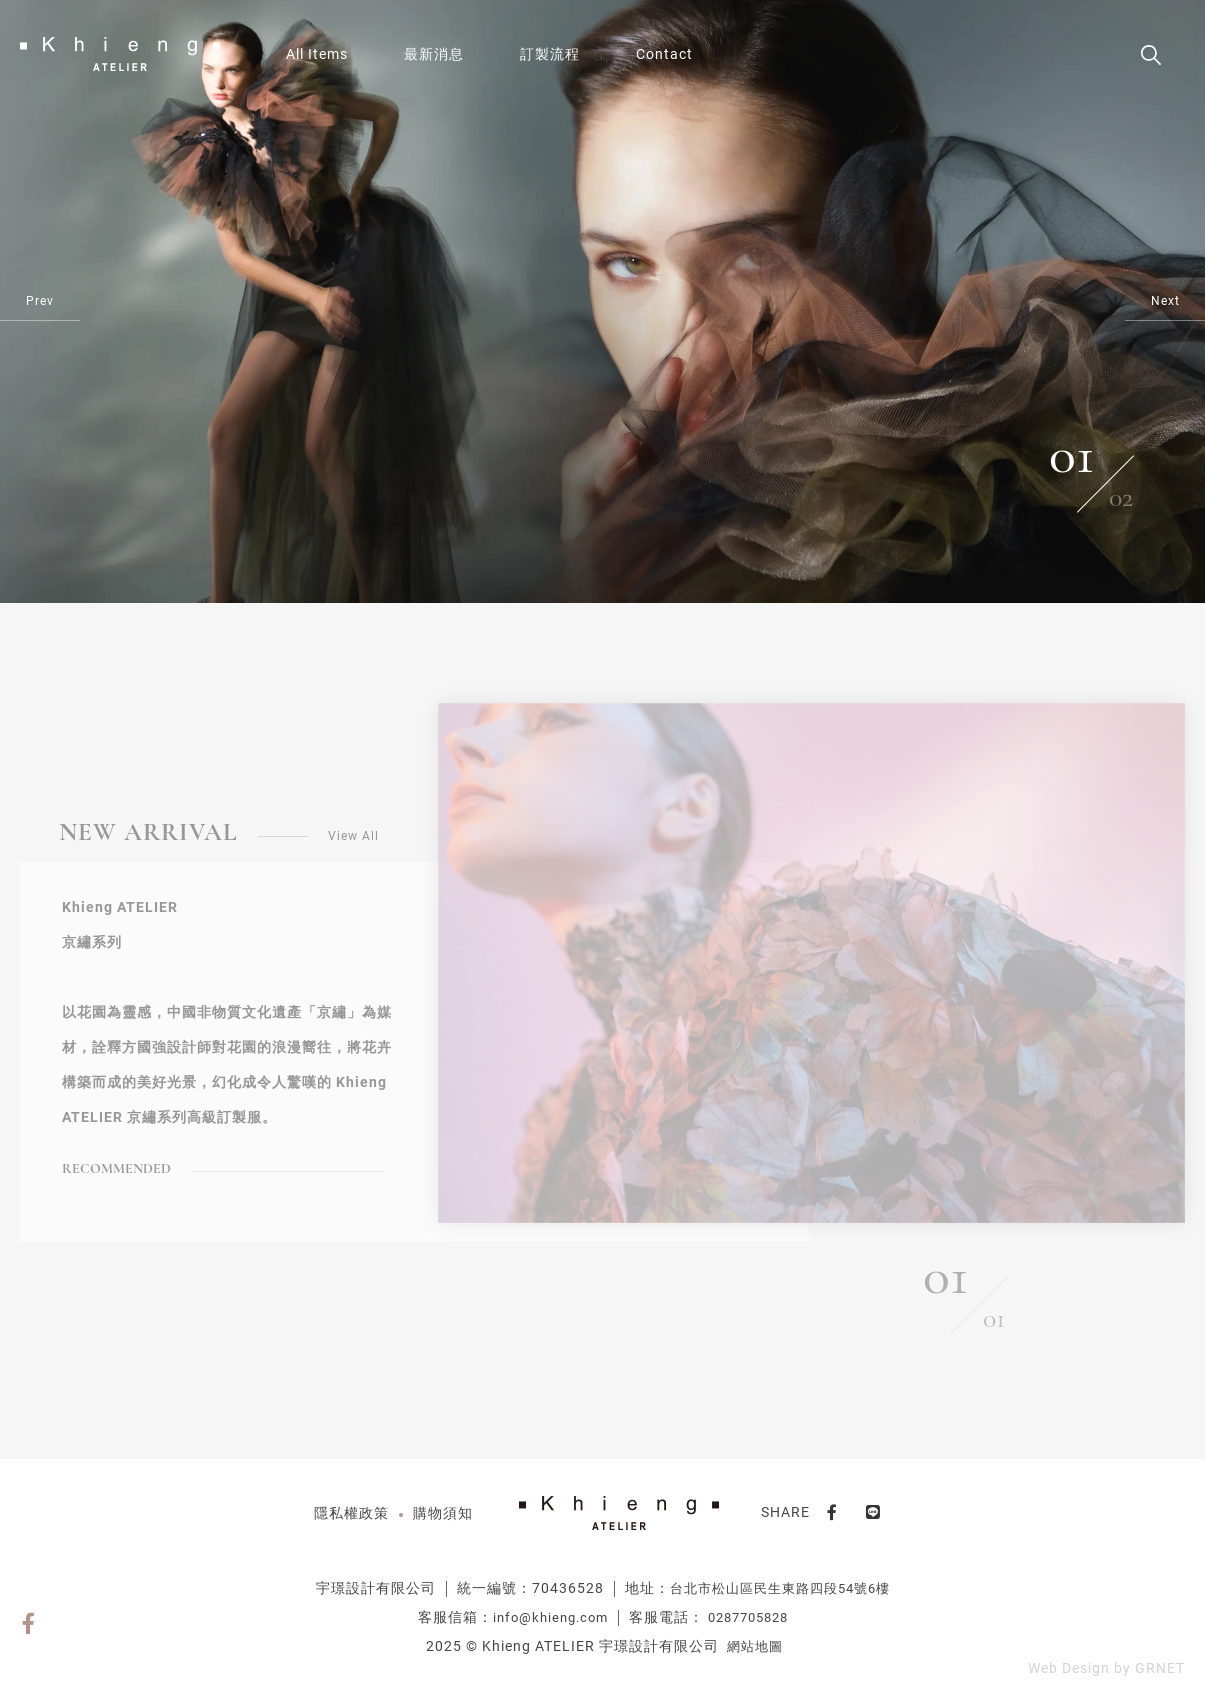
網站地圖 (755, 1646)
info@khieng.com (550, 1617)
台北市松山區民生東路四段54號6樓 (780, 1588)
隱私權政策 (351, 1513)
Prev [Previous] (40, 301)
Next (1165, 301)
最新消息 (434, 54)
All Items (317, 54)
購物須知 (443, 1513)
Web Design (1069, 1668)
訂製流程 (550, 54)
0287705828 (748, 1617)
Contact (664, 54)
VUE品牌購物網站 (120, 54)
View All (353, 836)
